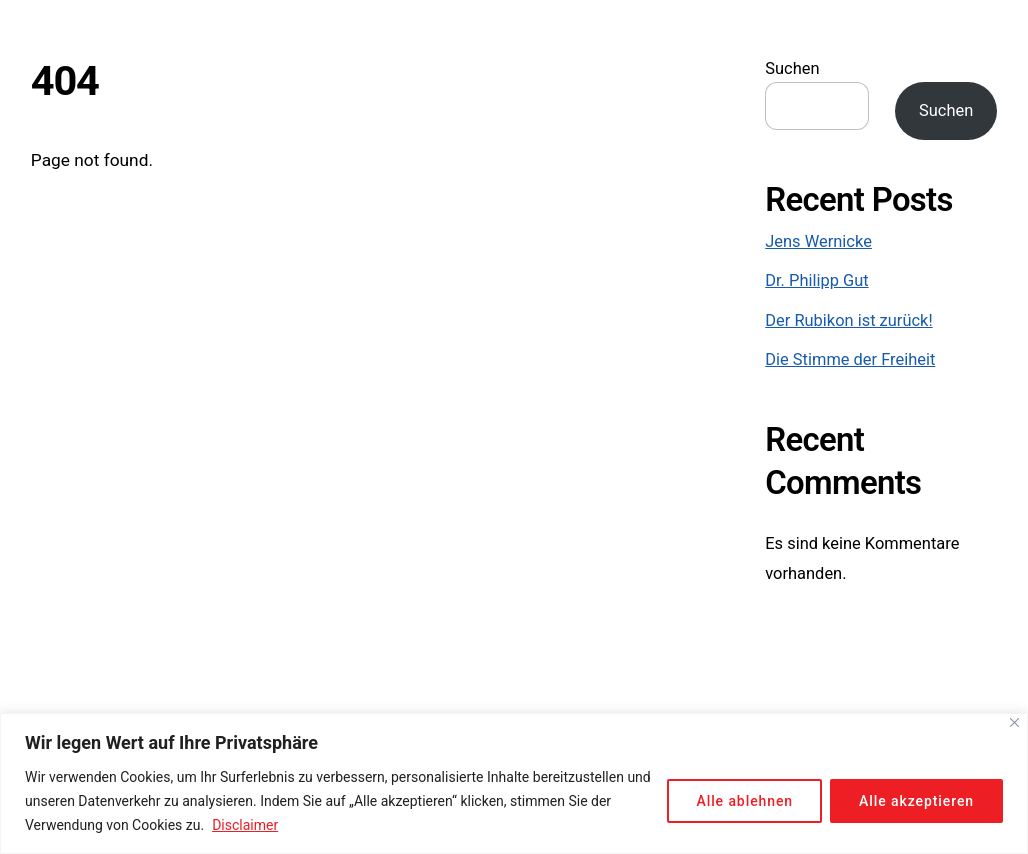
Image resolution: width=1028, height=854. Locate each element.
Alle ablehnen (744, 801)
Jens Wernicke (818, 241)
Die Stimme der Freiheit (850, 359)
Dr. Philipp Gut (816, 280)
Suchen (792, 68)
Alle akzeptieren (916, 801)
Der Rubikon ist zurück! (848, 320)
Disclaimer (245, 825)
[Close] (1014, 722)
